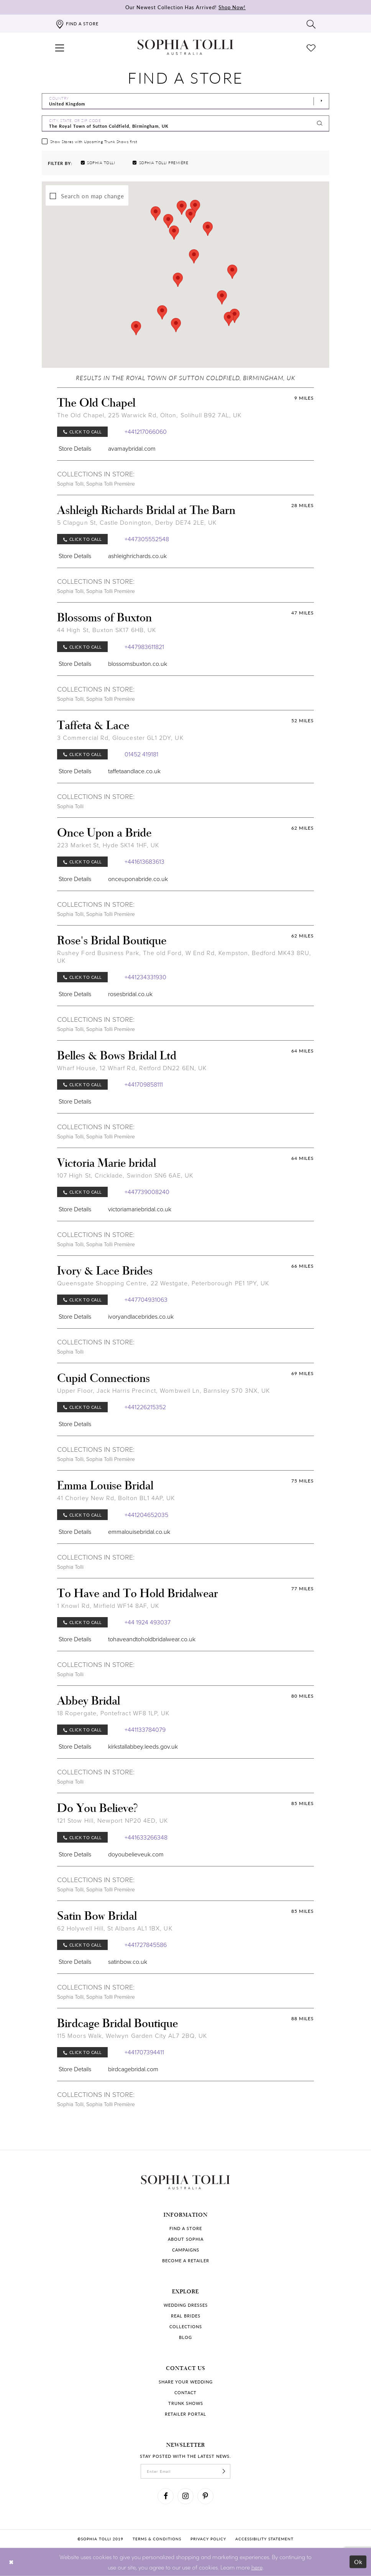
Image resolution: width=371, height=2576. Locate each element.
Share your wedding (186, 2382)
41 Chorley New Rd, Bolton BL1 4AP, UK (116, 1498)
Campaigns (185, 2250)
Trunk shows (185, 2403)
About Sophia (186, 2239)
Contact (185, 2392)
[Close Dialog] (11, 2562)
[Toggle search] (311, 24)
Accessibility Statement (264, 2538)
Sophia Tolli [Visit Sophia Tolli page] (70, 484)
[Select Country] (185, 101)
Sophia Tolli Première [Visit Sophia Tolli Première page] (110, 484)
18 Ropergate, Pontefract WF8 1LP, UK (113, 1713)
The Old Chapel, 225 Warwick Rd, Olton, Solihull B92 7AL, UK (149, 415)
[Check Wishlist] (311, 47)
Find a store (185, 2228)
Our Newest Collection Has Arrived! (185, 7)
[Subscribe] (223, 2471)
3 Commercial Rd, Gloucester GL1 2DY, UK (120, 737)
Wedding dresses (186, 2305)
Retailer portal (185, 2414)
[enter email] (185, 2471)
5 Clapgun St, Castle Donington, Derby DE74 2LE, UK (137, 522)
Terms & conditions (157, 2538)
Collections (185, 2326)
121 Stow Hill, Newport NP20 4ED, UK (112, 1820)
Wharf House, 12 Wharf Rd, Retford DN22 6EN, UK (132, 1068)
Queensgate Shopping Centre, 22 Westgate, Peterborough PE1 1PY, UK (163, 1283)
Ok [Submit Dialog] (358, 2562)
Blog (185, 2337)
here (257, 2567)
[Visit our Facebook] (166, 2496)
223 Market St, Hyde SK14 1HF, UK (108, 845)
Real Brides (185, 2316)
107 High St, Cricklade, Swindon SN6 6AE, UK (125, 1175)
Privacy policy (208, 2538)
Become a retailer (185, 2260)
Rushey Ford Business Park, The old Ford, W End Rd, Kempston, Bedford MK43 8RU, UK (184, 957)
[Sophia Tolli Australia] (185, 47)
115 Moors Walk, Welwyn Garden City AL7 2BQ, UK (132, 2035)
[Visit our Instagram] (185, 2496)
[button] (59, 47)
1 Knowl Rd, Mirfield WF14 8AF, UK (108, 1605)
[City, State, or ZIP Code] (185, 123)
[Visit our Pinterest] (205, 2496)
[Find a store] (76, 24)
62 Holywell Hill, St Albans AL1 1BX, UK (114, 1928)
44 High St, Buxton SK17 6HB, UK (106, 630)
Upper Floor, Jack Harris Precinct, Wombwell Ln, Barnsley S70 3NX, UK (163, 1390)
